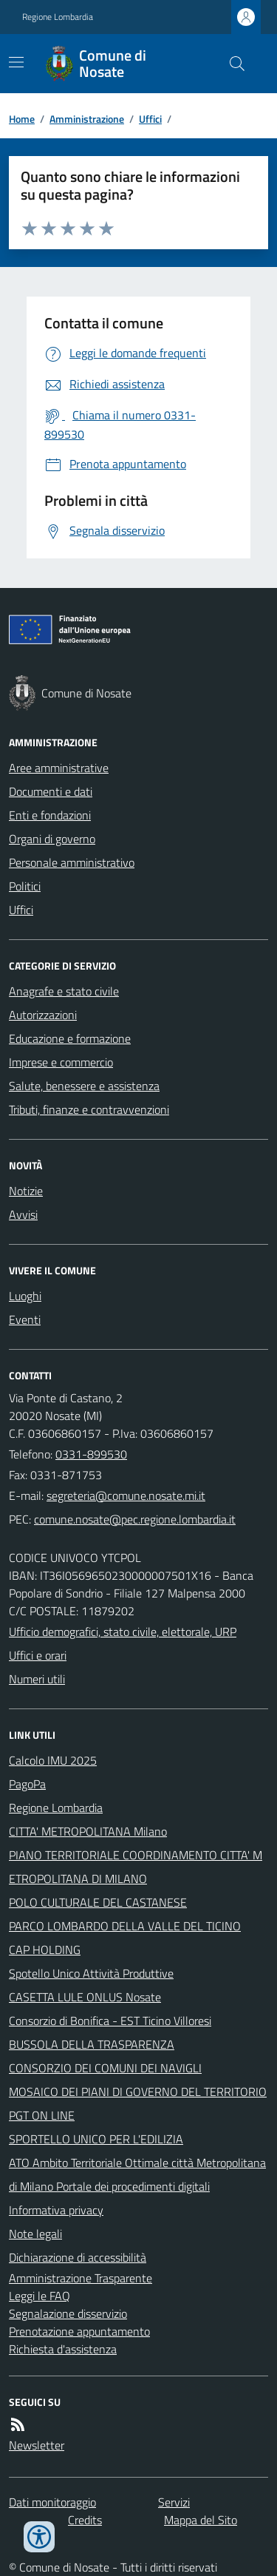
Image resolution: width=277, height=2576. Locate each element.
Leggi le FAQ (39, 2296)
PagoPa (27, 1784)
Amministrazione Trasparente (80, 2278)
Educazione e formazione (70, 1038)
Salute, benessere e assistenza (84, 1086)
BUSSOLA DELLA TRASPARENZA (91, 2044)
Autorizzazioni (43, 1015)
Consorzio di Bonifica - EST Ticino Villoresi (110, 2020)
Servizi (174, 2502)
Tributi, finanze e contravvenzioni (89, 1109)
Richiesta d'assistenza (63, 2349)
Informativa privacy (56, 2210)
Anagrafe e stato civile (64, 991)
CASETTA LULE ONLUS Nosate (85, 1997)
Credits (85, 2520)
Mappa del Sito (200, 2520)
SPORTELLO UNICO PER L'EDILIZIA (96, 2139)
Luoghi (25, 1296)
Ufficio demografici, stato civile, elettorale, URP (122, 1631)
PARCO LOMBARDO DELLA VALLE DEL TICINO (125, 1926)
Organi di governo (52, 839)
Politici (25, 886)
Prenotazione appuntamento (79, 2331)
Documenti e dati (50, 791)
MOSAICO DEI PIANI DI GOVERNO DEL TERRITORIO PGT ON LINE (138, 2103)
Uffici (150, 118)
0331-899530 (91, 1454)
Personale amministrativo (71, 862)
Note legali (35, 2233)
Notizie (26, 1191)
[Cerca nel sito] (231, 63)
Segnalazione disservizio (68, 2313)
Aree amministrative (59, 768)
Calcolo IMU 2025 (53, 1760)
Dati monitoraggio (52, 2502)
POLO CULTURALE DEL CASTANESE (98, 1902)
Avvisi (23, 1214)
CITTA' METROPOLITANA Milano (88, 1831)
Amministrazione (86, 118)
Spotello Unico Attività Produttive (91, 1973)
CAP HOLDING (45, 1949)
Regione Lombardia (57, 17)
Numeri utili (37, 1679)
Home (22, 118)
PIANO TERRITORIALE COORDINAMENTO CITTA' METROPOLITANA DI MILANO (135, 1866)
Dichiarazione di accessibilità (77, 2257)
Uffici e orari (37, 1655)
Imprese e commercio (61, 1062)
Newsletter (36, 2445)
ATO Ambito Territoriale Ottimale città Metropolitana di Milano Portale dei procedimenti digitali (137, 2174)
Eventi (25, 1319)
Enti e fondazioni (50, 815)
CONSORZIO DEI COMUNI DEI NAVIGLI (105, 2068)
